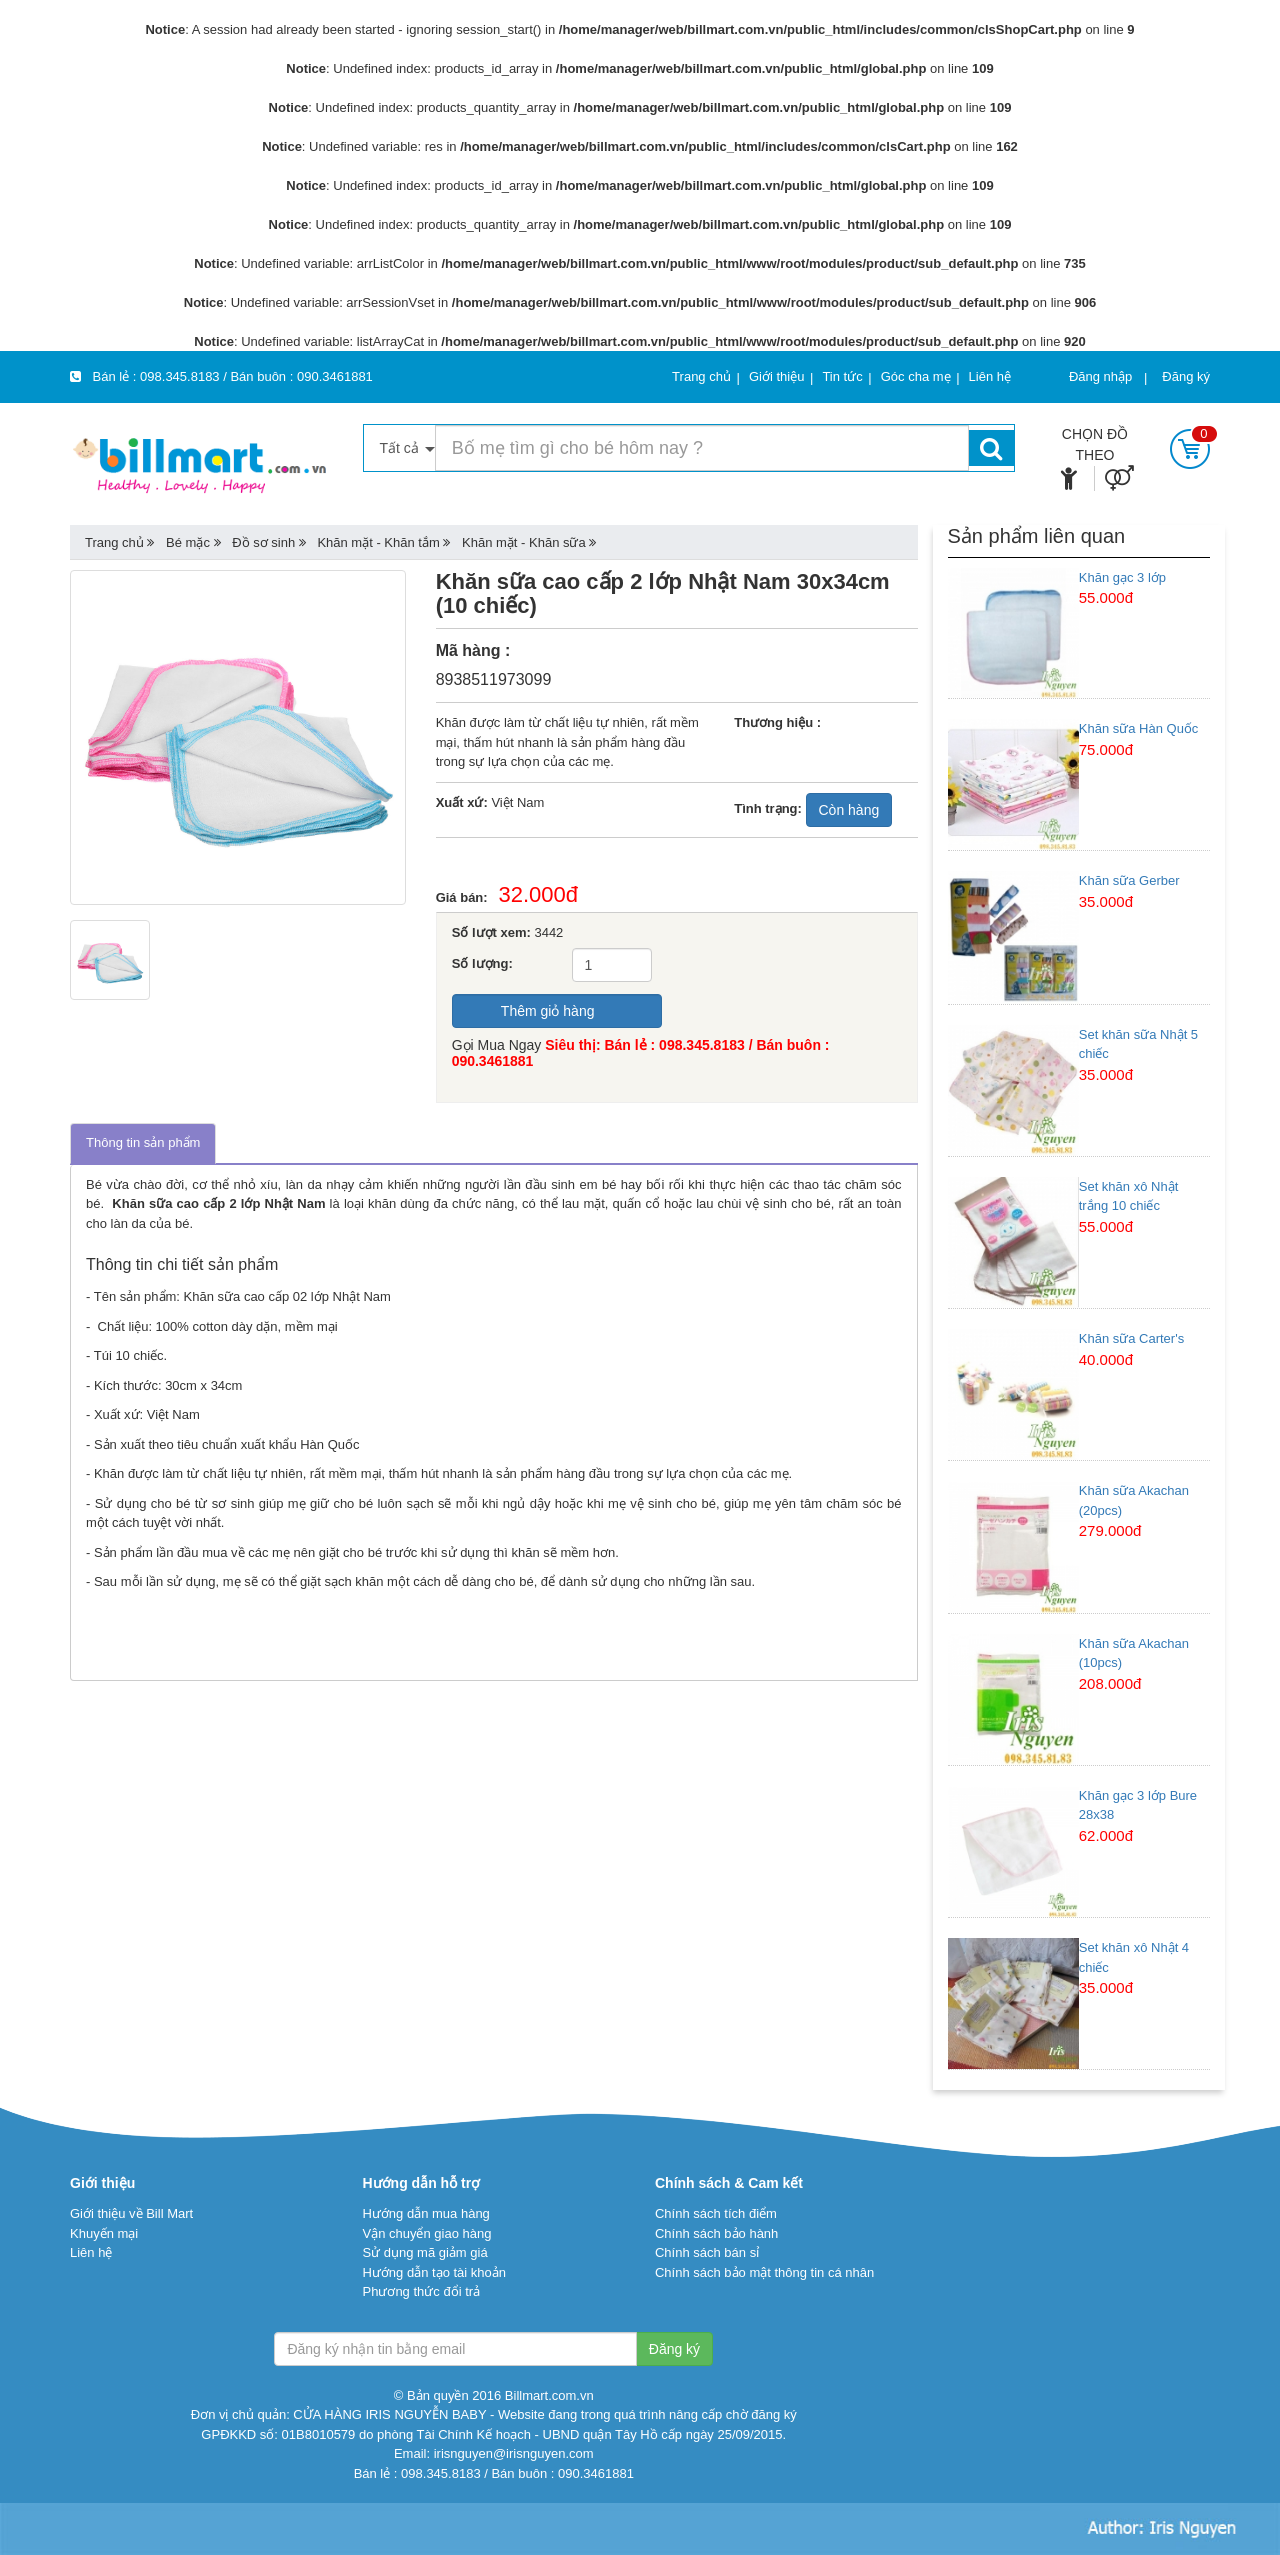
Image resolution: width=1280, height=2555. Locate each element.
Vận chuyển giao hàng (426, 2233)
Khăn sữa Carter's (1131, 1338)
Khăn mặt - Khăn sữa (524, 542)
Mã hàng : (473, 650)
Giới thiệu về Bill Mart (131, 2213)
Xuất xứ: (462, 802)
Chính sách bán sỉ (707, 2252)
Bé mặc (188, 542)
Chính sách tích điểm (716, 2213)
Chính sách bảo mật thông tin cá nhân (764, 2272)
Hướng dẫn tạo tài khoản (434, 2272)
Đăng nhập (1100, 376)
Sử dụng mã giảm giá (424, 2252)
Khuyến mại (104, 2233)
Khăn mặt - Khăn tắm (378, 542)
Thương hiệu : (777, 722)
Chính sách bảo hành (716, 2233)
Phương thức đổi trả (421, 2291)
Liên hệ (91, 2252)
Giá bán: (467, 897)
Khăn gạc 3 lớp (1122, 577)
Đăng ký (1186, 376)
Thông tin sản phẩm (143, 1142)
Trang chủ (114, 542)
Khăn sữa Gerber (1129, 880)
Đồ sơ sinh (263, 542)
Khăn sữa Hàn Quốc (1139, 728)
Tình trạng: (768, 808)
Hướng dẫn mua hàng (425, 2213)
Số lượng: (482, 963)
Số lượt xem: (491, 932)
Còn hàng (849, 810)
